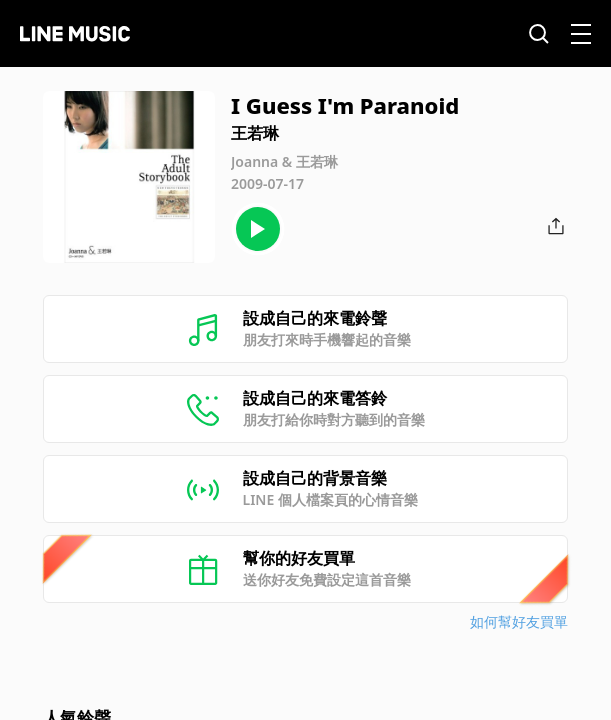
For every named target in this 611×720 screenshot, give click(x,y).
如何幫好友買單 (519, 621)
